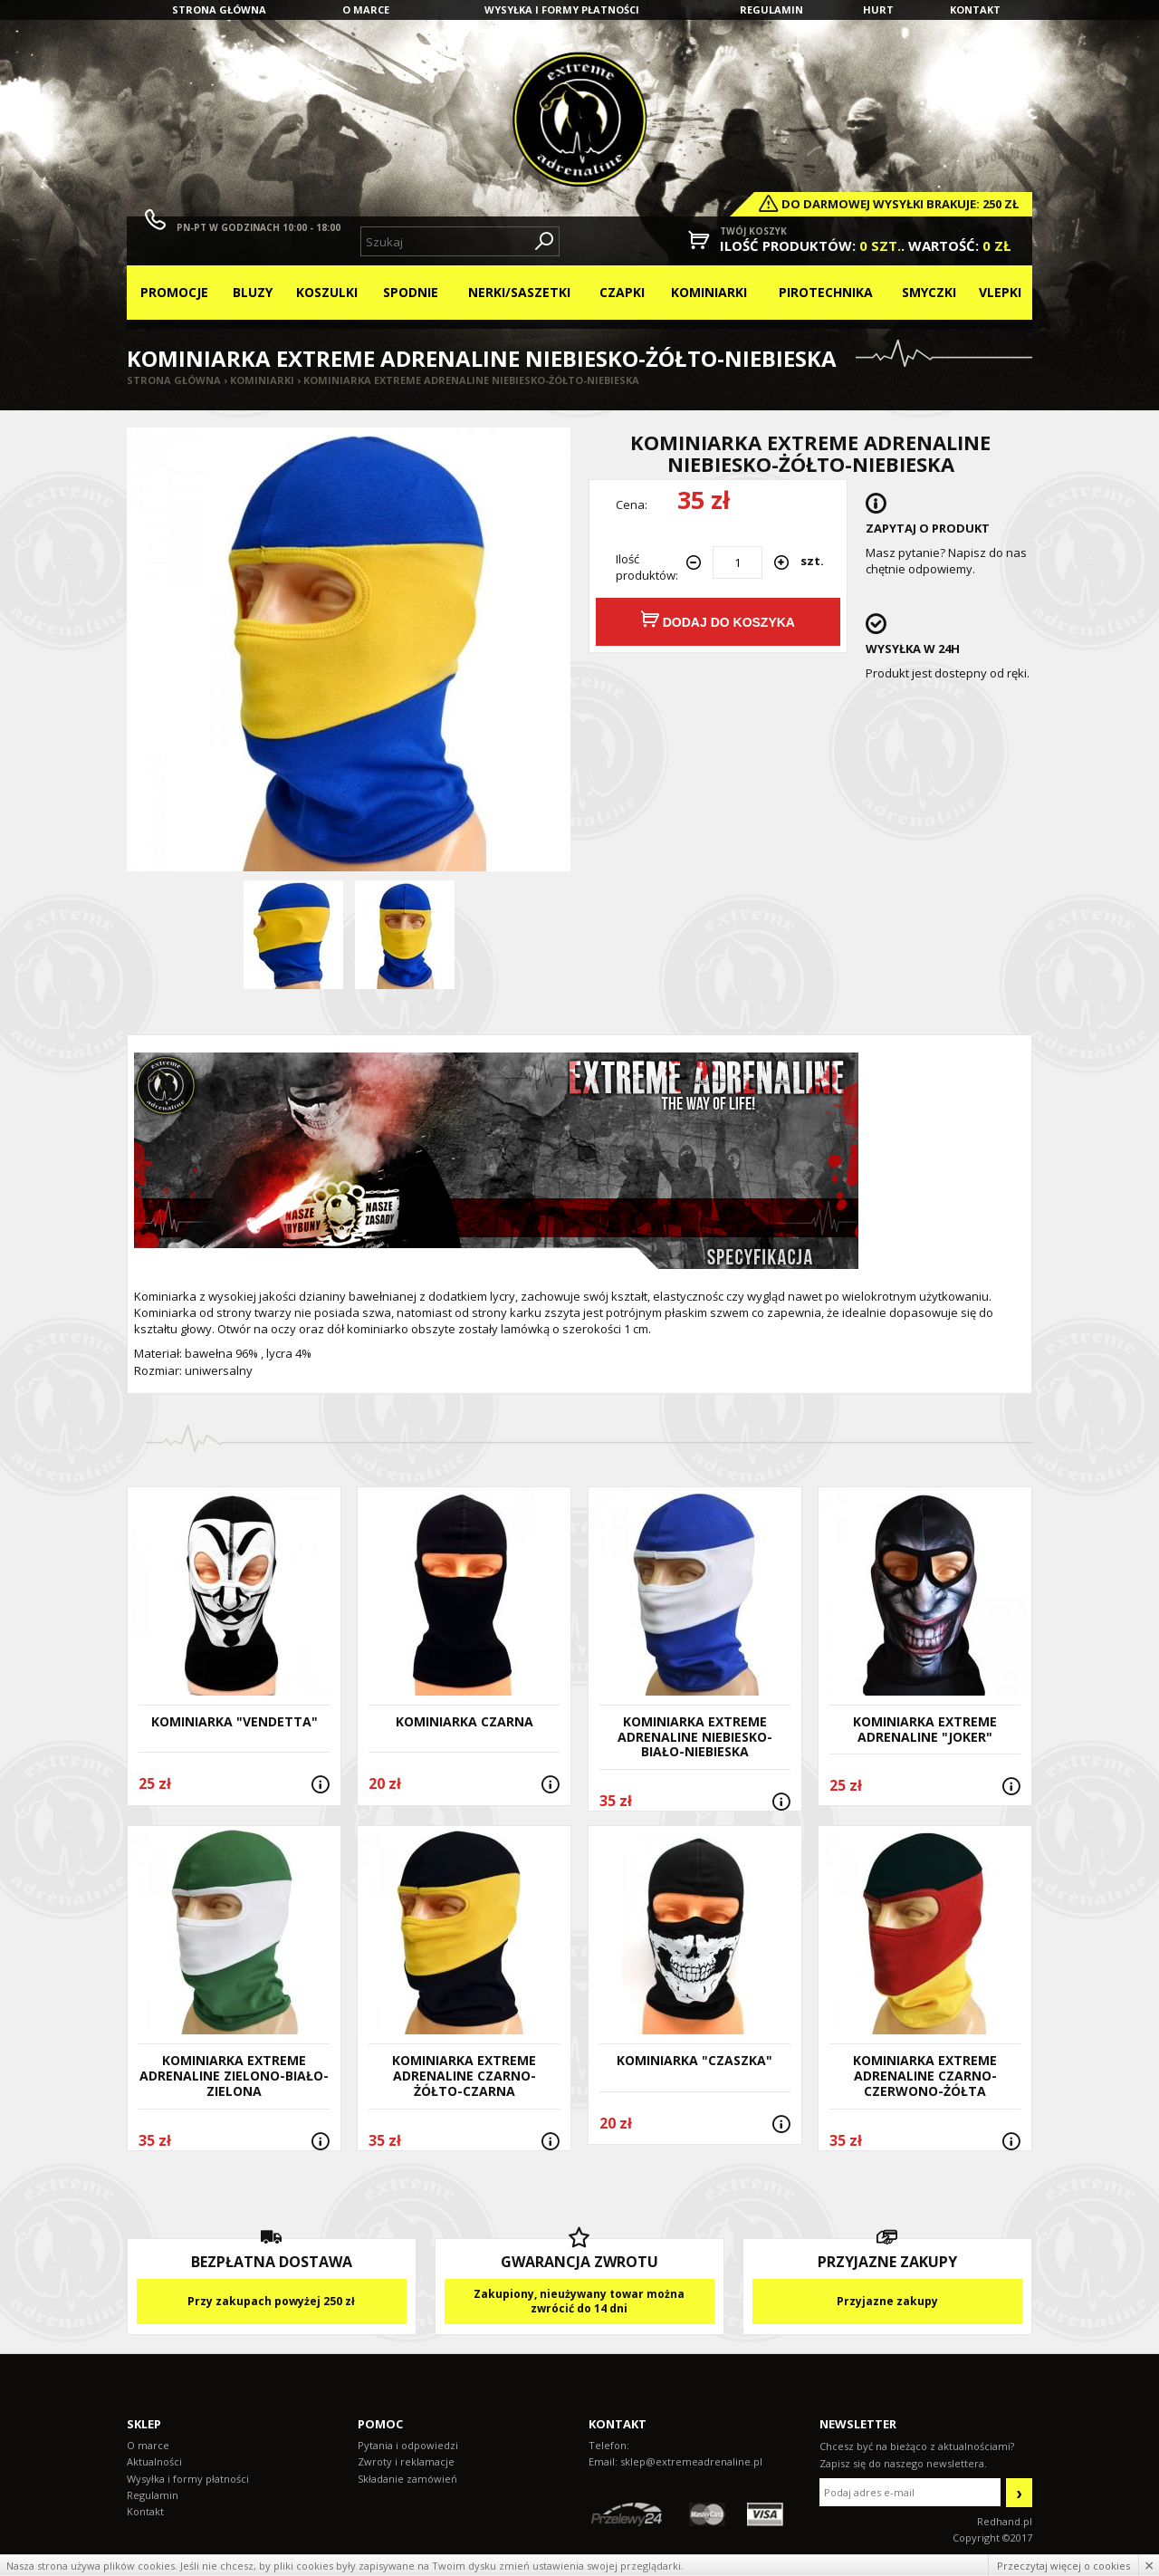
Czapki (622, 292)
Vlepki (1000, 292)
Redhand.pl (1004, 2521)
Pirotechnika (826, 292)
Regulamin (771, 9)
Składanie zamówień (407, 2478)
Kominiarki (709, 292)
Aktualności (154, 2461)
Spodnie (410, 292)
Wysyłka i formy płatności (561, 9)
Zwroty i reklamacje (406, 2461)
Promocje (174, 292)
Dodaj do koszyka (718, 620)
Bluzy (253, 292)
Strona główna (219, 9)
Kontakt (975, 9)
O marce (365, 9)
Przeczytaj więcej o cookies (1063, 2565)
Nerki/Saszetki (519, 292)
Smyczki (929, 292)
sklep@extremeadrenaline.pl (691, 2461)
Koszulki (327, 292)
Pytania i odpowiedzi (408, 2445)
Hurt (878, 9)
